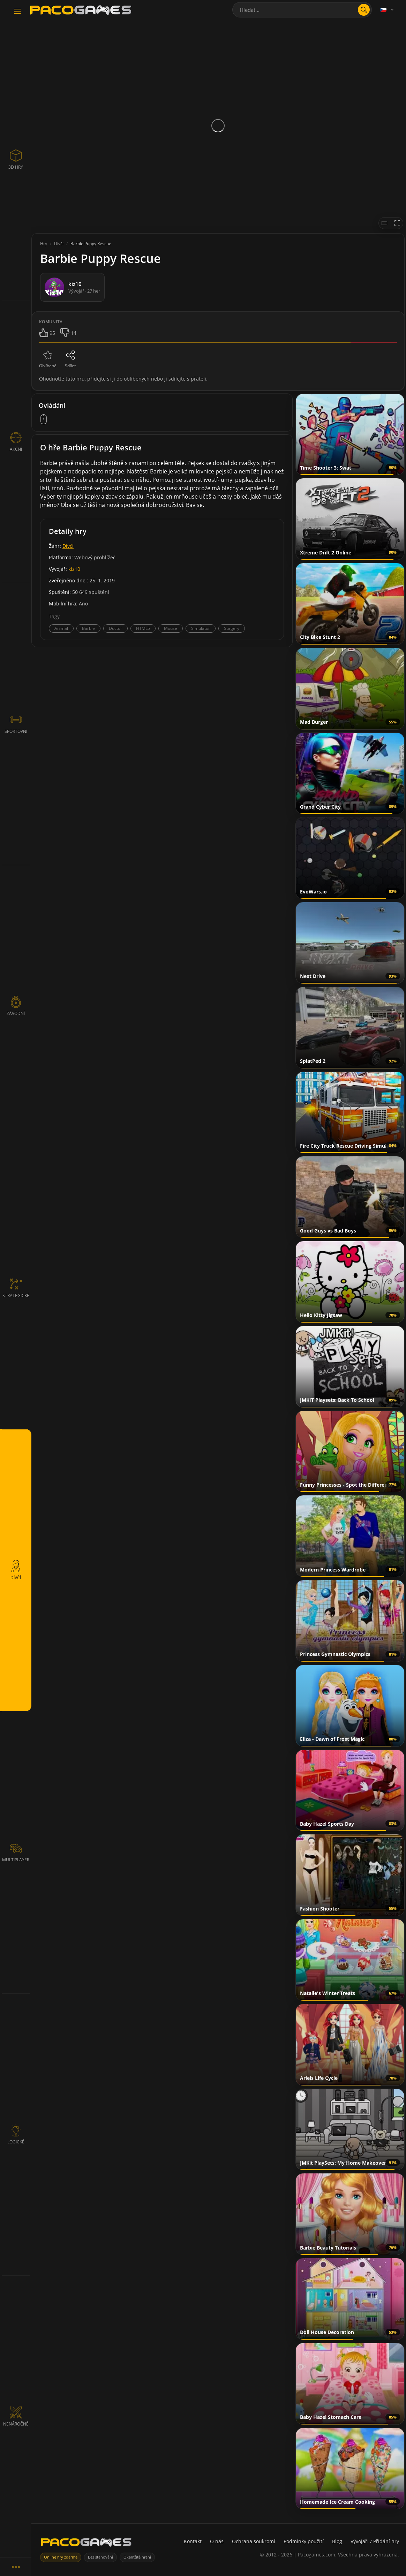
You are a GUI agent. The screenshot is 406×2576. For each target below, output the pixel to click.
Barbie (88, 628)
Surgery (231, 628)
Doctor (115, 628)
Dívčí (68, 546)
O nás (217, 2541)
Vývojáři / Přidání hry (375, 2541)
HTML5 (143, 628)
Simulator (200, 628)
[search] (364, 10)
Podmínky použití (304, 2541)
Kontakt (193, 2541)
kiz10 (74, 569)
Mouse (170, 628)
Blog (337, 2541)
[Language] (387, 9)
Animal (61, 628)
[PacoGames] (86, 2544)
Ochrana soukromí (253, 2541)
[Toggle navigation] (17, 11)
